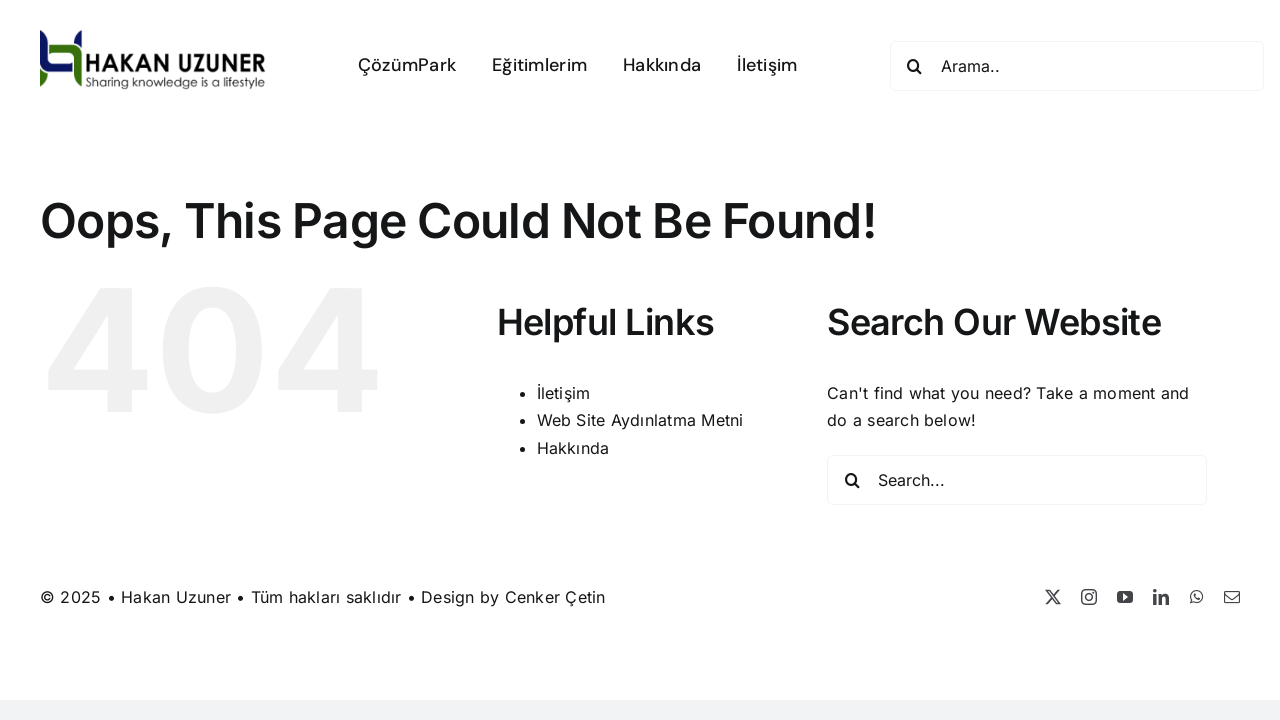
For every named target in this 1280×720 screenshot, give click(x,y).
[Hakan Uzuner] (153, 38)
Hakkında (573, 448)
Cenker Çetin (555, 597)
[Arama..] (1077, 66)
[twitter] (1053, 597)
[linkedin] (1161, 597)
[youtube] (1125, 597)
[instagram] (1089, 597)
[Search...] (1017, 480)
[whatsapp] (1197, 597)
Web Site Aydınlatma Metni (640, 420)
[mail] (1232, 597)
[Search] (915, 66)
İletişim (564, 393)
